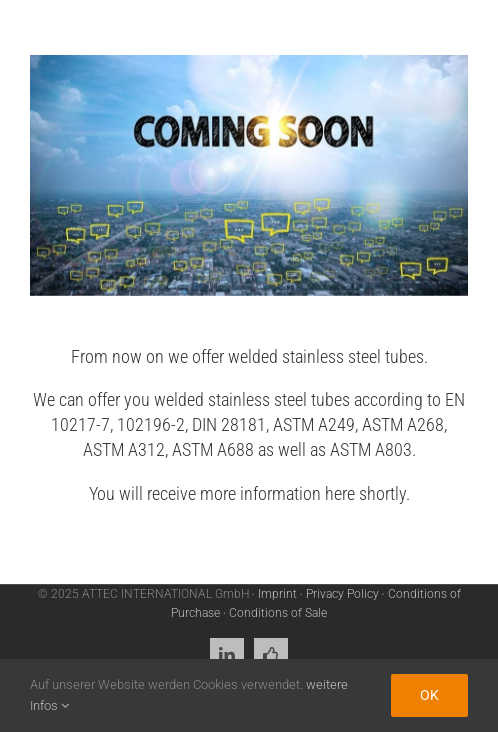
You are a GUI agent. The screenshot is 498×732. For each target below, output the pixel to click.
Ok (429, 695)
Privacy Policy (342, 594)
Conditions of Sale (278, 613)
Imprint (277, 594)
